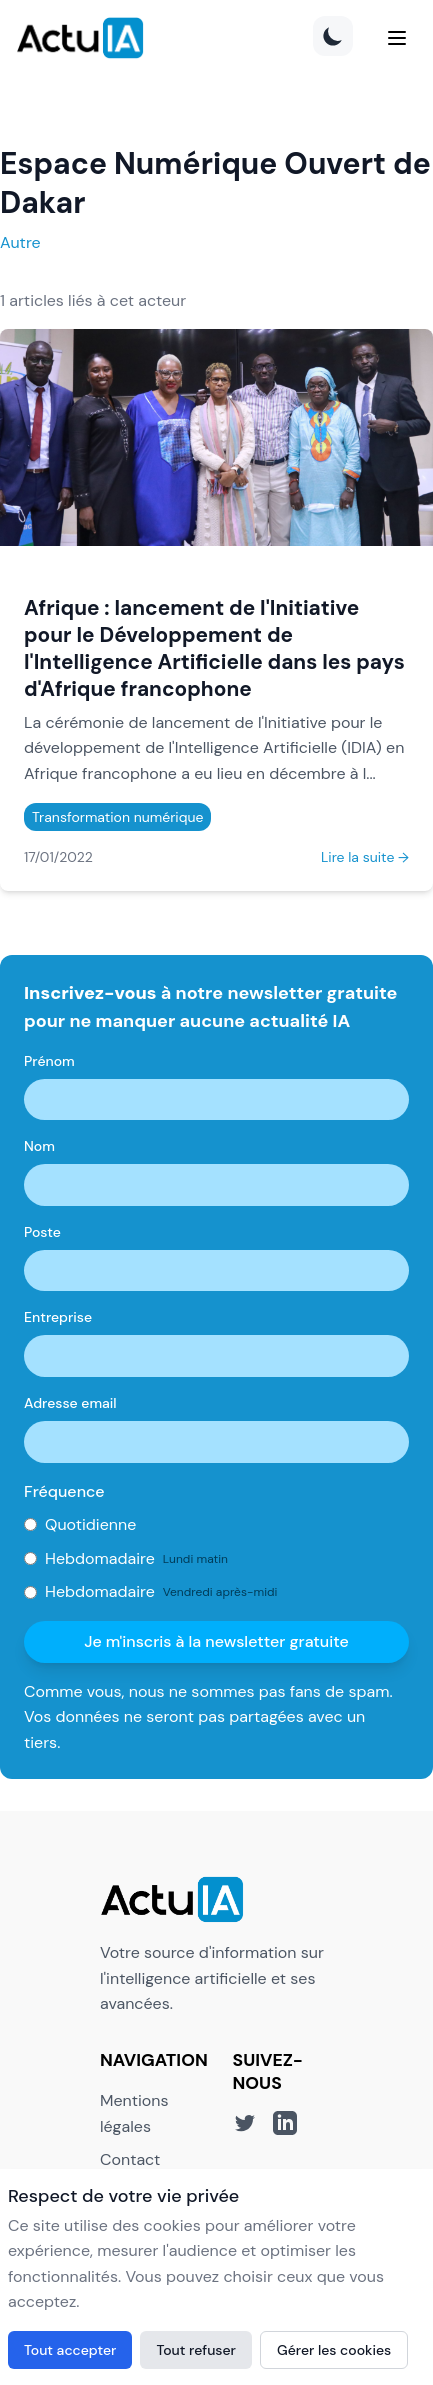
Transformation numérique (117, 817)
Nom (39, 1146)
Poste (42, 1232)
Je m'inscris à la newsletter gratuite (216, 1641)
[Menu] (397, 38)
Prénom (49, 1061)
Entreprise (58, 1317)
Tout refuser (196, 2350)
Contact (130, 2159)
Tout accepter (70, 2350)
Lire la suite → (365, 857)
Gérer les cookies (334, 2350)
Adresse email (70, 1403)
